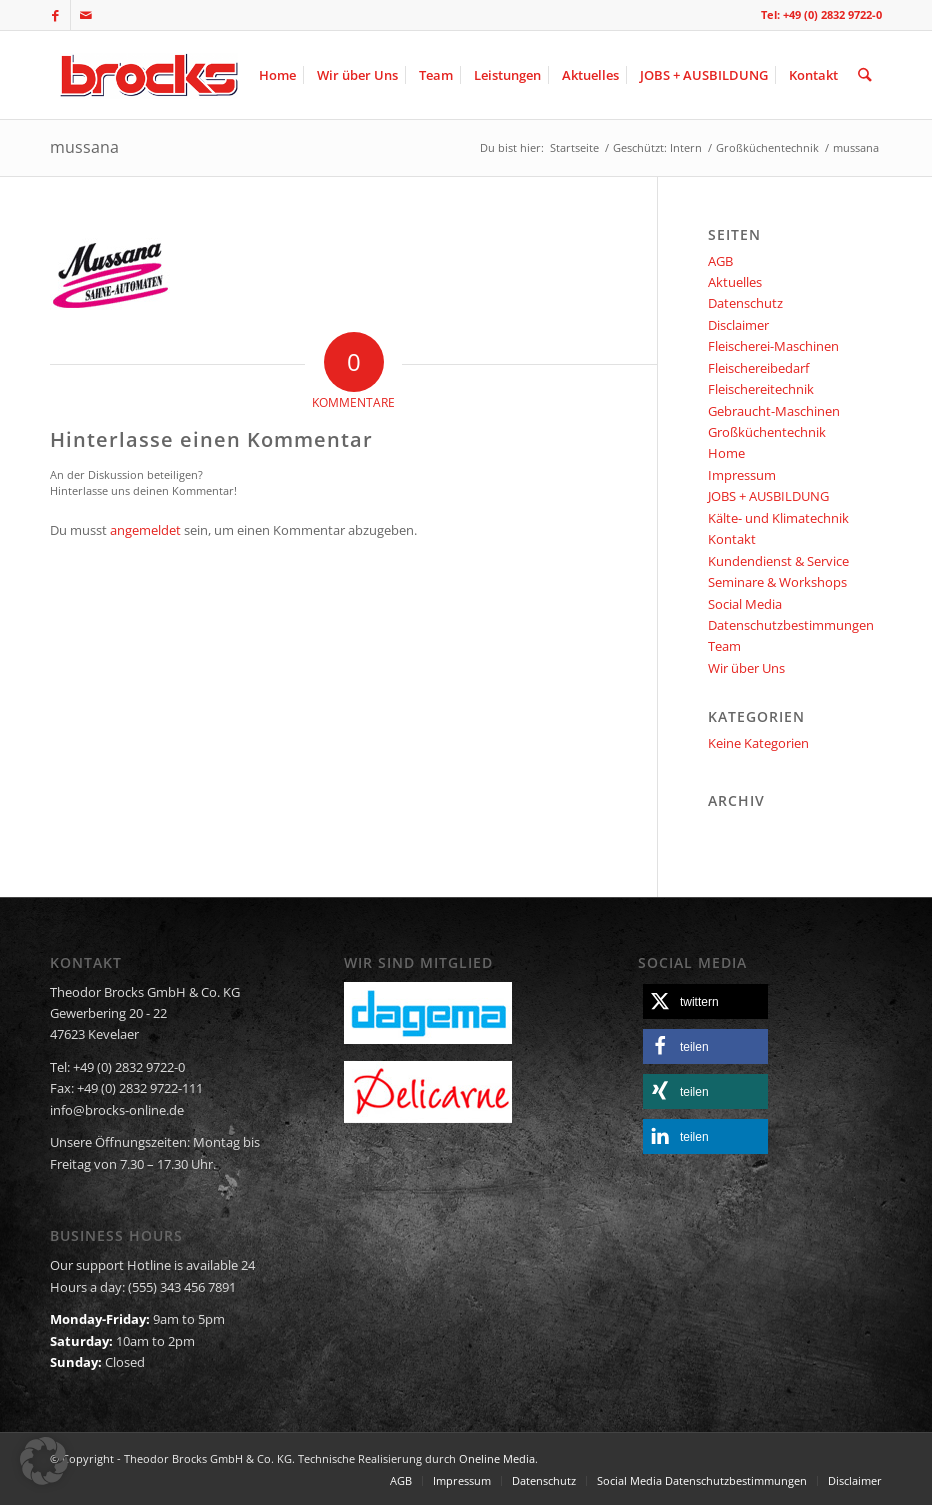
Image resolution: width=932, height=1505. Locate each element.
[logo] (146, 75)
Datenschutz (745, 303)
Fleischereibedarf (758, 368)
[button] (705, 1001)
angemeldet (145, 530)
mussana (84, 147)
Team (724, 646)
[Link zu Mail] (86, 15)
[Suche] (865, 75)
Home (726, 453)
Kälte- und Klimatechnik (778, 518)
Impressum (742, 475)
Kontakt (732, 539)
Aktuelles (735, 282)
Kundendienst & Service (778, 561)
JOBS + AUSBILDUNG (768, 496)
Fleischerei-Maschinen (773, 346)
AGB (720, 261)
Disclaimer (738, 325)
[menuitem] (278, 75)
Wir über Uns (746, 668)
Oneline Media (497, 1458)
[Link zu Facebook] (55, 15)
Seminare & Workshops (777, 582)
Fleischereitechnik (761, 389)
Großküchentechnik (767, 432)
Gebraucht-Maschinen (774, 411)
